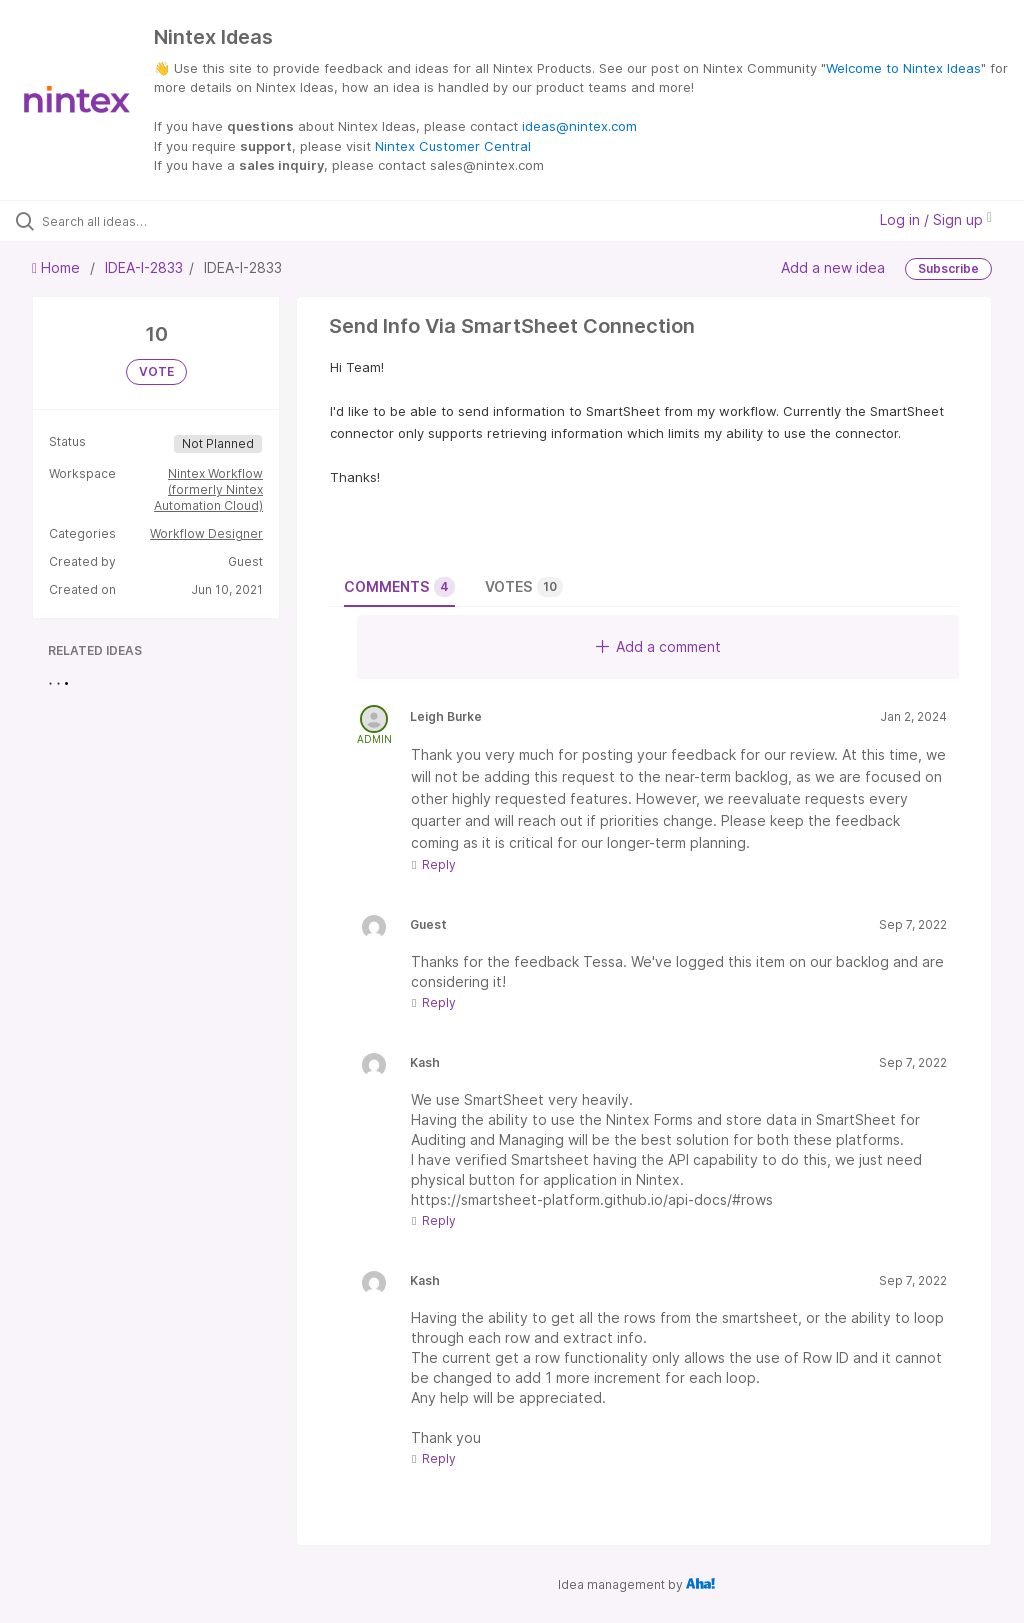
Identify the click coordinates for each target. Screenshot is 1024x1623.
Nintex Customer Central (453, 146)
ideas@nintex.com (579, 126)
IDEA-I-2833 (144, 267)
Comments (399, 587)
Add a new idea (833, 266)
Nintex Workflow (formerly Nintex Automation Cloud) (208, 489)
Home (58, 267)
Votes (524, 587)
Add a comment (658, 646)
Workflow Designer (206, 533)
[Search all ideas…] (135, 221)
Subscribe (948, 268)
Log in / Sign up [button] (936, 219)
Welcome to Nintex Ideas (903, 68)
